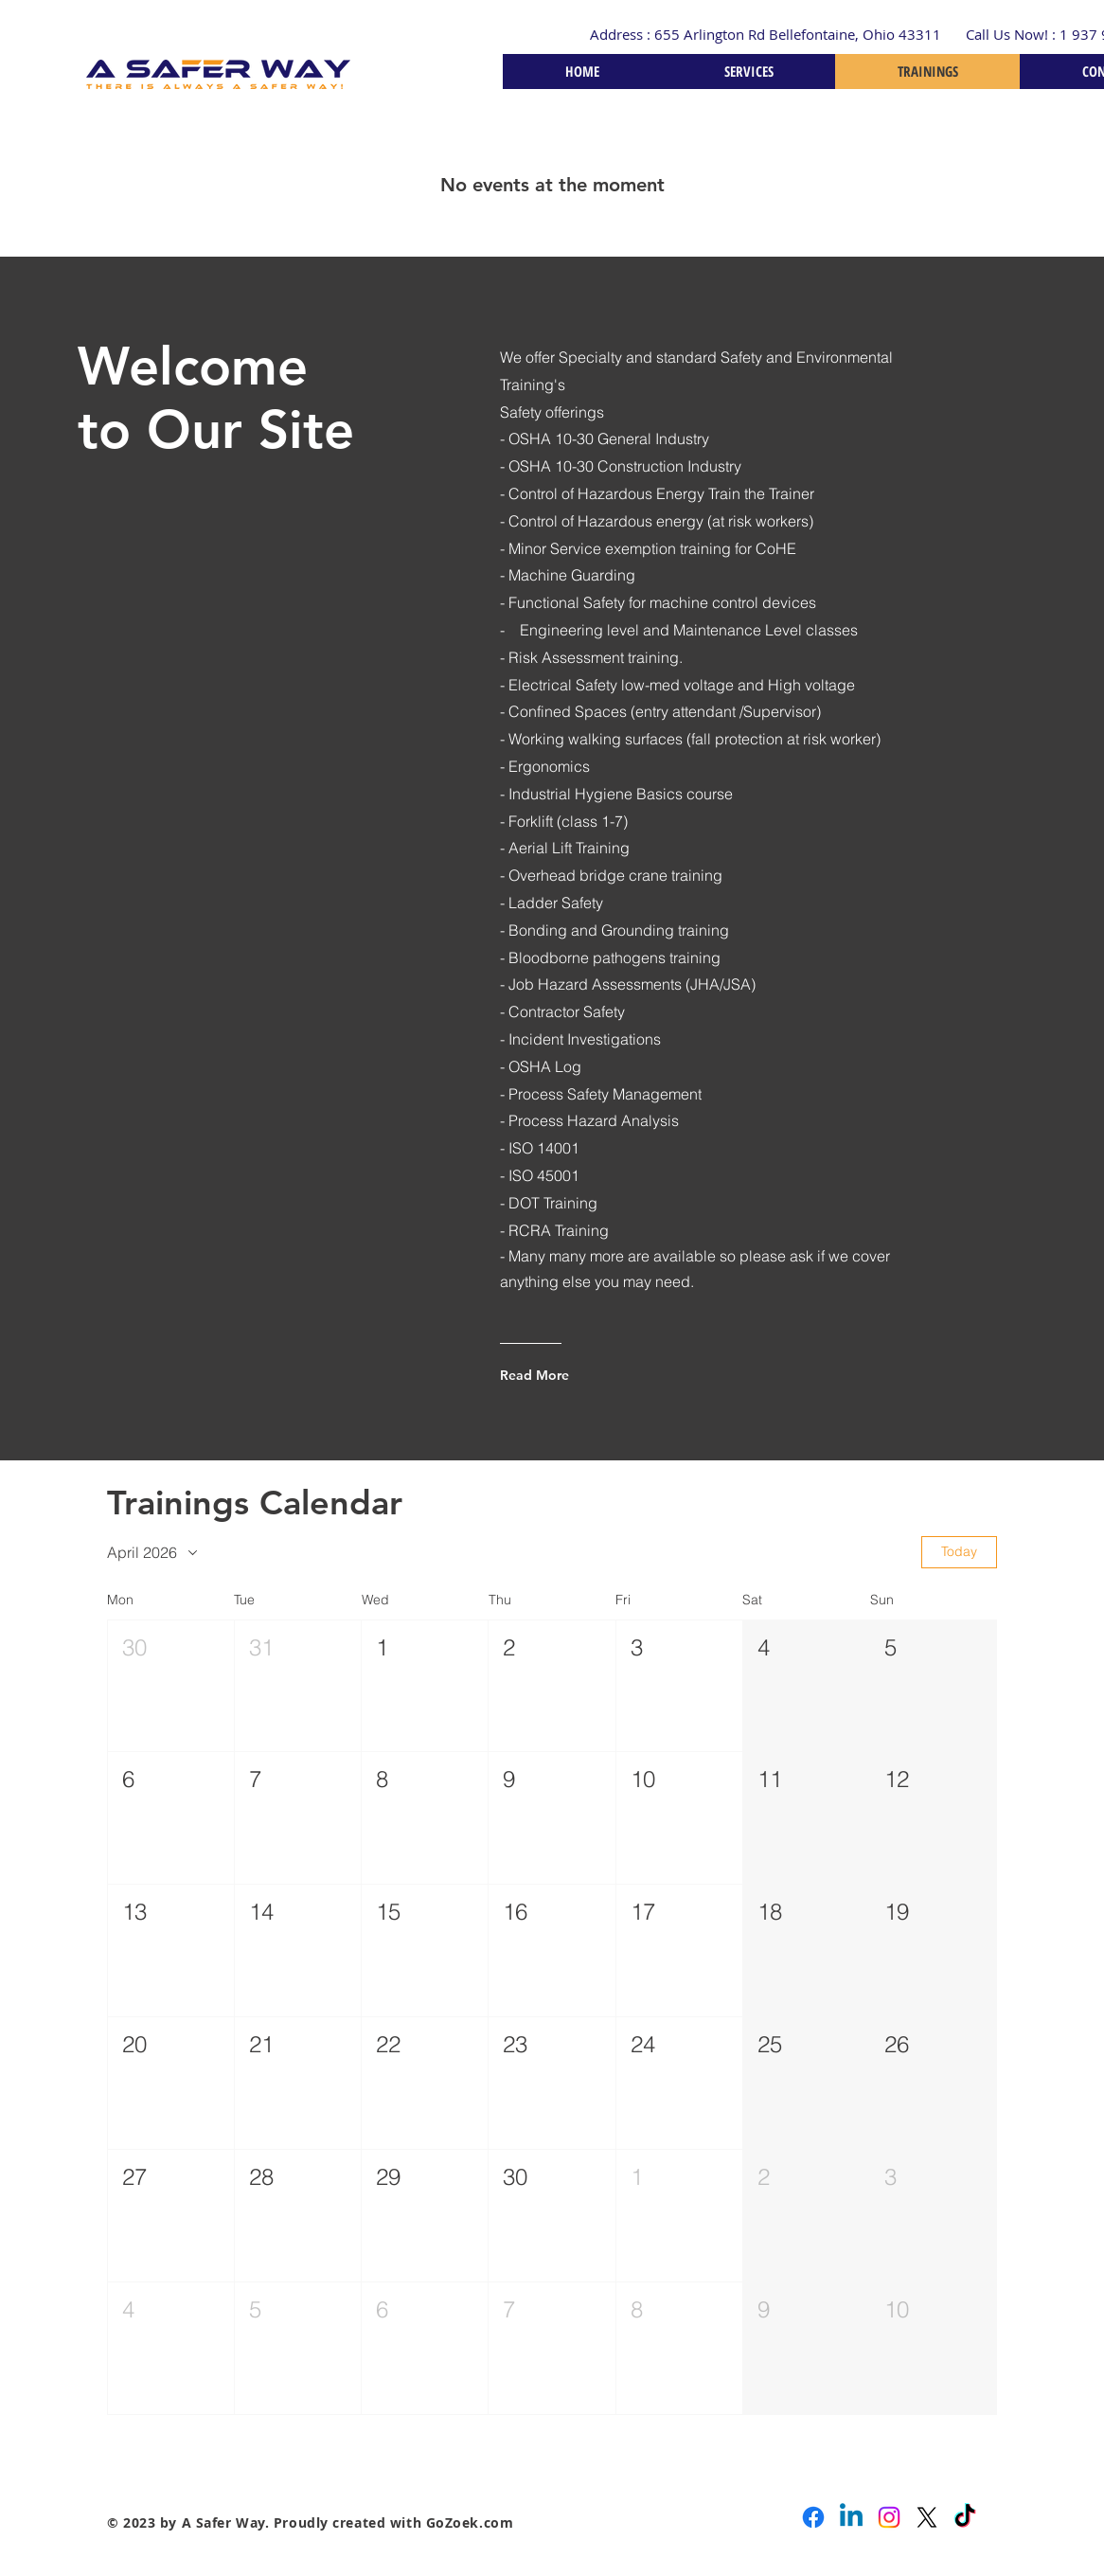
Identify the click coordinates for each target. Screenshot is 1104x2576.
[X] (927, 2517)
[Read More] (576, 1375)
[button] (171, 1686)
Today (959, 1551)
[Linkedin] (851, 2517)
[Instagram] (889, 2517)
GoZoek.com (470, 2522)
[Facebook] (813, 2517)
